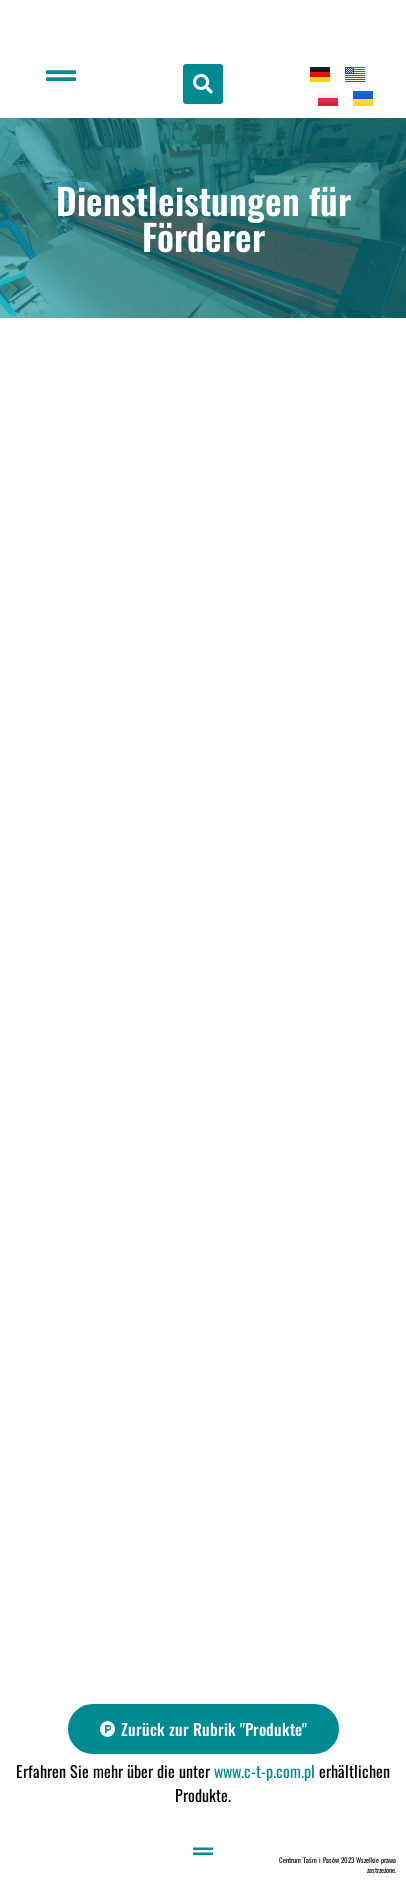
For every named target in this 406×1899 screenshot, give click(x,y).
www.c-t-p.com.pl (264, 1771)
